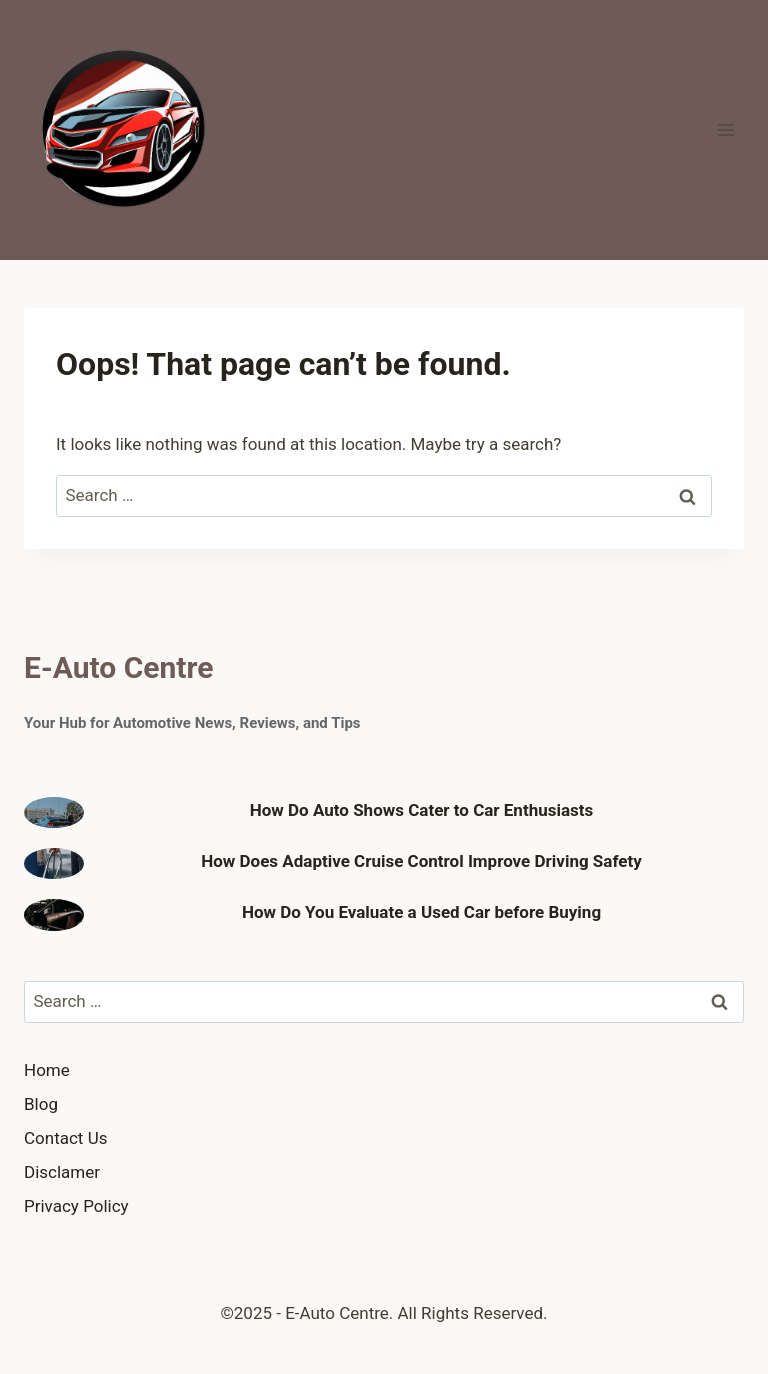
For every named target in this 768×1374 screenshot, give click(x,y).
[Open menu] (725, 129)
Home (47, 1070)
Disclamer (62, 1172)
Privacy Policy (76, 1206)
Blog (41, 1104)
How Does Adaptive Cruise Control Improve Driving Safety (421, 861)
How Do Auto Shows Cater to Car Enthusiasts (421, 810)
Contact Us (65, 1138)
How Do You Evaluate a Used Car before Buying (421, 912)
